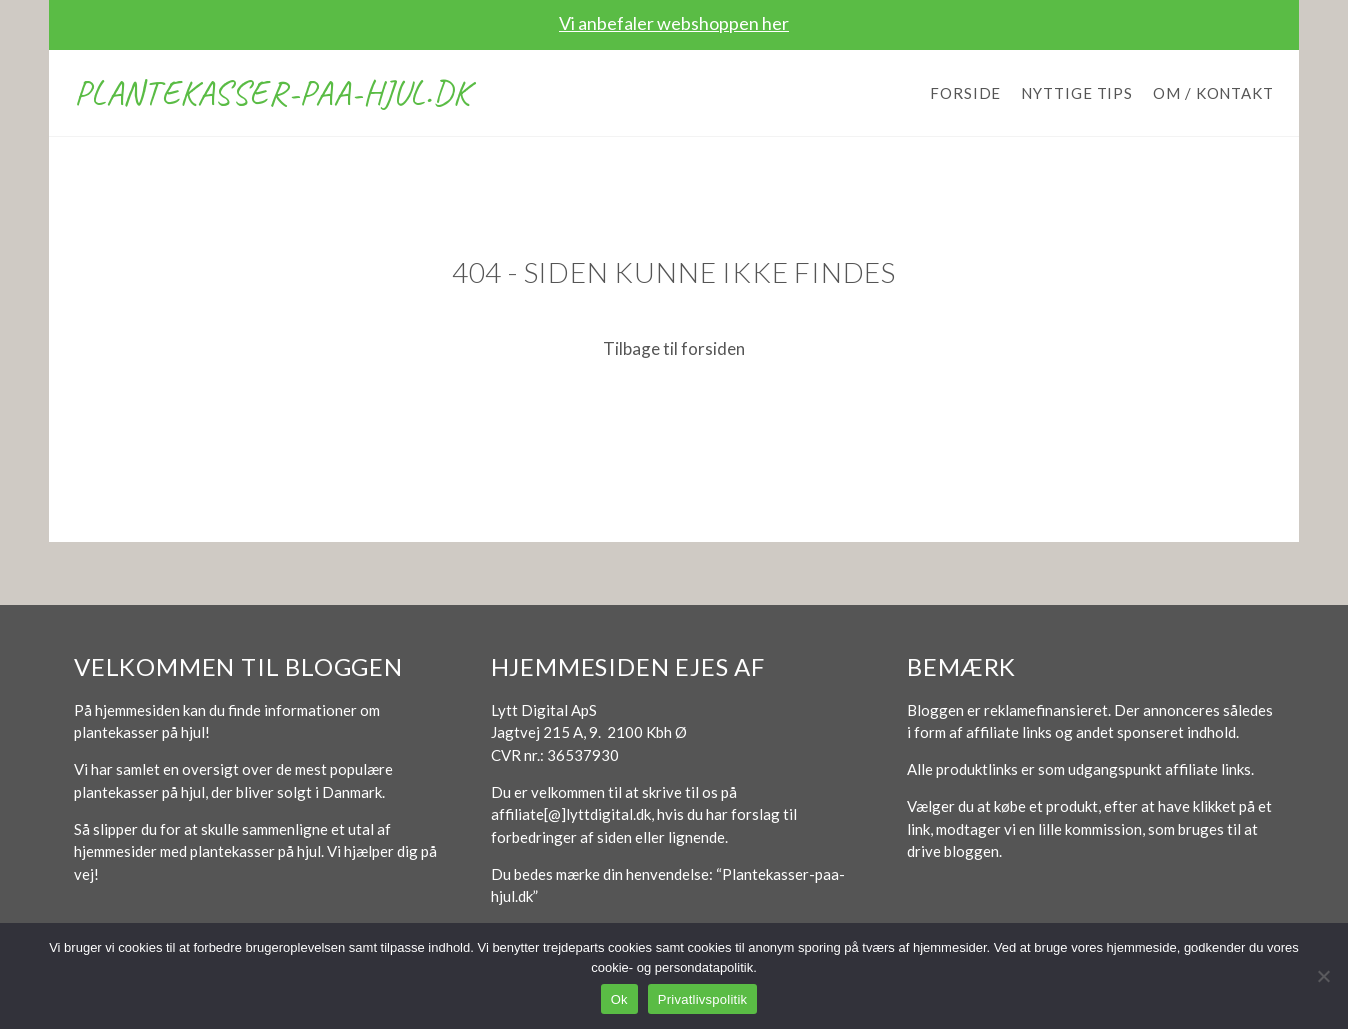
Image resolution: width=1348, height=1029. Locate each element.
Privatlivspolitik (703, 999)
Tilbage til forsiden (674, 348)
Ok (619, 999)
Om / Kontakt (1213, 93)
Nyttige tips (1077, 93)
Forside (965, 93)
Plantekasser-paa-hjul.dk (272, 92)
